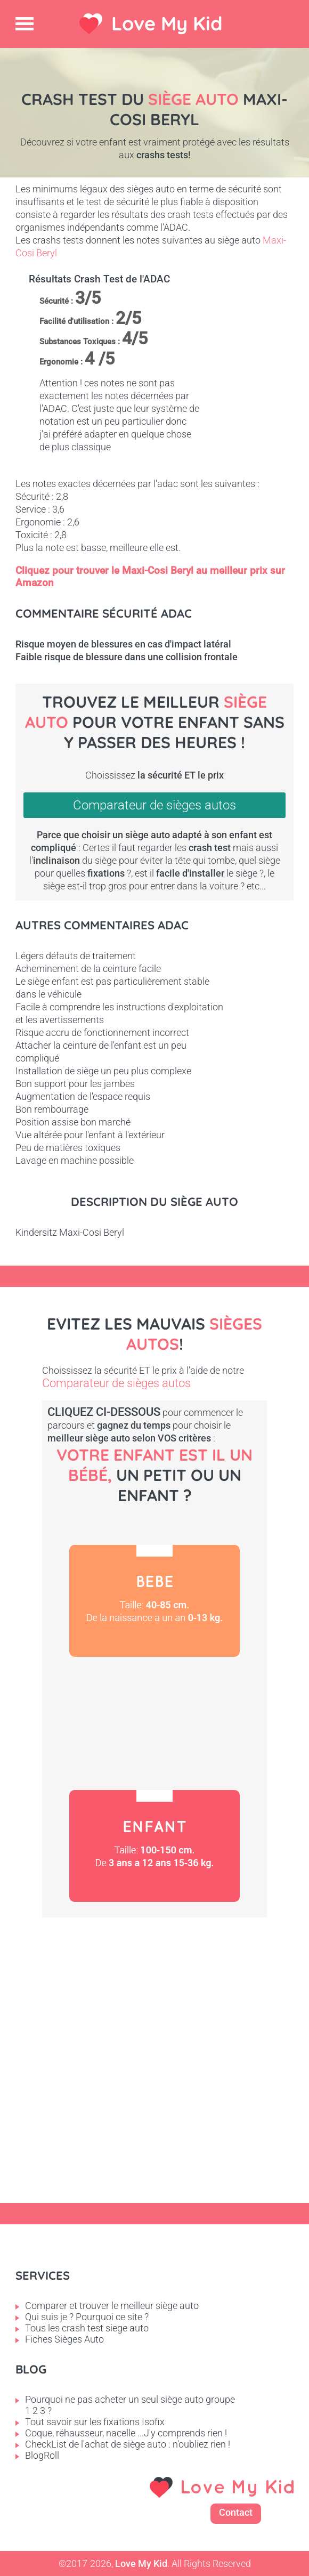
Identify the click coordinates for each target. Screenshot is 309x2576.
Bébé (154, 1601)
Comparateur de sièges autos (154, 805)
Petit (154, 1723)
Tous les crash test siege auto (87, 2328)
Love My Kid (167, 23)
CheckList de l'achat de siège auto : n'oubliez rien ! (127, 2444)
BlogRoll (42, 2455)
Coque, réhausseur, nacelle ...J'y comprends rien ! (126, 2433)
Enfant (154, 1846)
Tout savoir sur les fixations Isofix (95, 2421)
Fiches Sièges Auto (64, 2339)
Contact (236, 2512)
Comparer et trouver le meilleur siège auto (112, 2305)
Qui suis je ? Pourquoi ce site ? (87, 2316)
